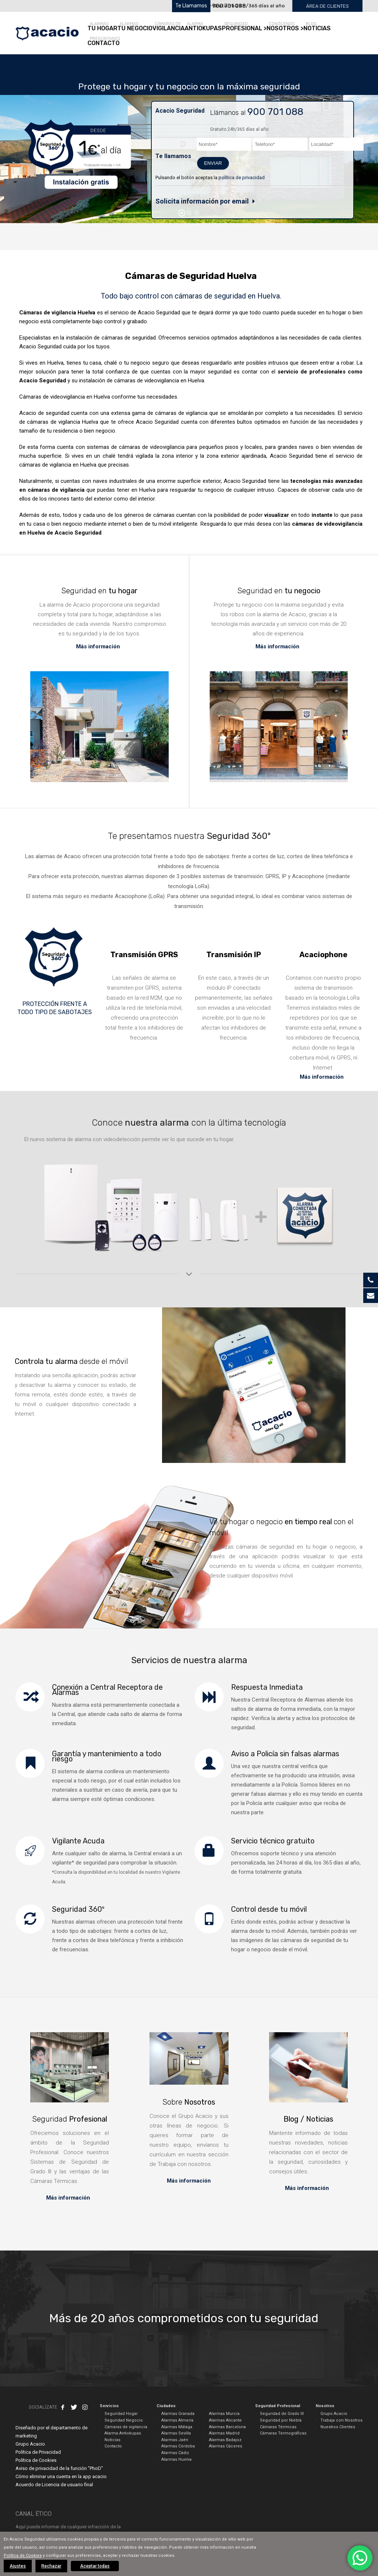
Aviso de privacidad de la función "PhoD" (59, 2468)
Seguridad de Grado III (282, 2413)
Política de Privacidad (38, 2452)
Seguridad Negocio (123, 2420)
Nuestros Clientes (337, 2427)
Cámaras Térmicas (278, 2427)
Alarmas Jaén (174, 2439)
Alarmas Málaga (176, 2427)
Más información (98, 646)
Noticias (112, 2439)
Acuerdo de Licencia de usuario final (54, 2484)
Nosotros (325, 2405)
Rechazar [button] (51, 2566)
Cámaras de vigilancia (125, 2427)
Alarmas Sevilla (176, 2433)
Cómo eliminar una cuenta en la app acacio (61, 2476)
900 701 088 (229, 6)
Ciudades (166, 2405)
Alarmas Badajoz (225, 2439)
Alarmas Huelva (176, 2459)
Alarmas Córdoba (178, 2446)
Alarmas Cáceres (225, 2446)
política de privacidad (242, 177)
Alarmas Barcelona (227, 2427)
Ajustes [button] (18, 2566)
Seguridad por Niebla (281, 2420)
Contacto (113, 2446)
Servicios (109, 2405)
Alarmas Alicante (225, 2420)
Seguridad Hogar (121, 2413)
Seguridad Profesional (277, 2405)
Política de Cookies (36, 2460)
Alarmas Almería (177, 2420)
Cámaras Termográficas (283, 2433)
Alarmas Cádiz (175, 2452)
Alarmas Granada (178, 2413)
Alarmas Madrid (224, 2433)
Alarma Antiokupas (122, 2433)
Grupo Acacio (333, 2413)
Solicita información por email (202, 201)
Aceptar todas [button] (95, 2566)
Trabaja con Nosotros (341, 2420)
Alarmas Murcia (224, 2413)
